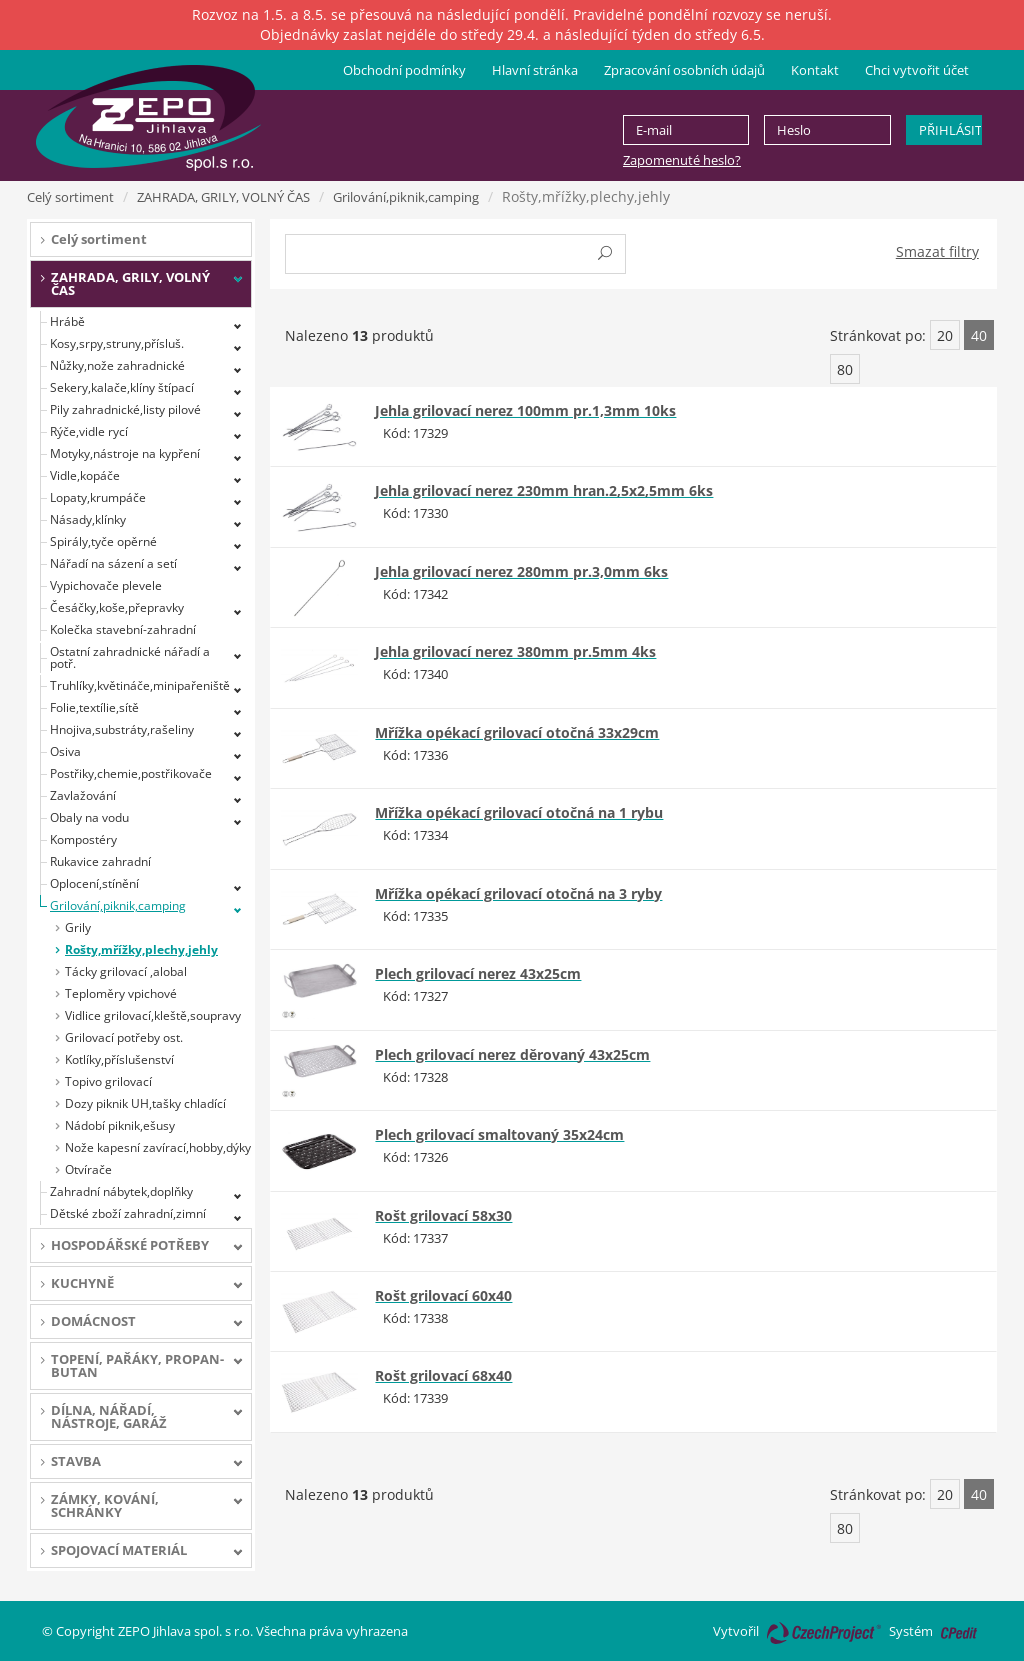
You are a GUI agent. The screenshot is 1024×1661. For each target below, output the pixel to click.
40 (979, 335)
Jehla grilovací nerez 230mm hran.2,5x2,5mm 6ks (544, 490)
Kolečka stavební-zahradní (123, 629)
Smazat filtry (937, 251)
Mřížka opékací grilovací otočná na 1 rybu (519, 812)
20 (945, 335)
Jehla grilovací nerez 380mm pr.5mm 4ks (515, 651)
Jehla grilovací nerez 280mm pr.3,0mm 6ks (521, 571)
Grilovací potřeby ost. (124, 1037)
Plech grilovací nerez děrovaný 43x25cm (512, 1054)
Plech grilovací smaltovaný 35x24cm (499, 1134)
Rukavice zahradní (100, 861)
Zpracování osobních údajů (684, 70)
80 (845, 369)
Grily (78, 927)
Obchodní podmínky (404, 70)
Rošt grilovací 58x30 (443, 1215)
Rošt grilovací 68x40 (443, 1375)
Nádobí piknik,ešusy (120, 1125)
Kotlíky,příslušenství (119, 1059)
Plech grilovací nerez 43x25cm (478, 973)
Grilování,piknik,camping (406, 197)
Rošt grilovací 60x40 (443, 1295)
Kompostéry (83, 839)
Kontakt (815, 70)
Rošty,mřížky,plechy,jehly (141, 949)
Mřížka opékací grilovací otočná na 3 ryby (518, 893)
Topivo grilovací (108, 1081)
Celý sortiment (70, 197)
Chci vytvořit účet (917, 70)
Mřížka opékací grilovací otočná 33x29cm (517, 732)
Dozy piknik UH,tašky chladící (145, 1103)
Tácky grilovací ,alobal (126, 971)
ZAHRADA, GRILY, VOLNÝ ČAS (223, 197)
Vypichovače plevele (106, 585)
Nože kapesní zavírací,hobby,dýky (158, 1147)
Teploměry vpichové (121, 993)
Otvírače (88, 1169)
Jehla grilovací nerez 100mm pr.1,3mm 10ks (525, 410)
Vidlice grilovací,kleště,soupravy (153, 1015)
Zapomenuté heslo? (682, 160)
